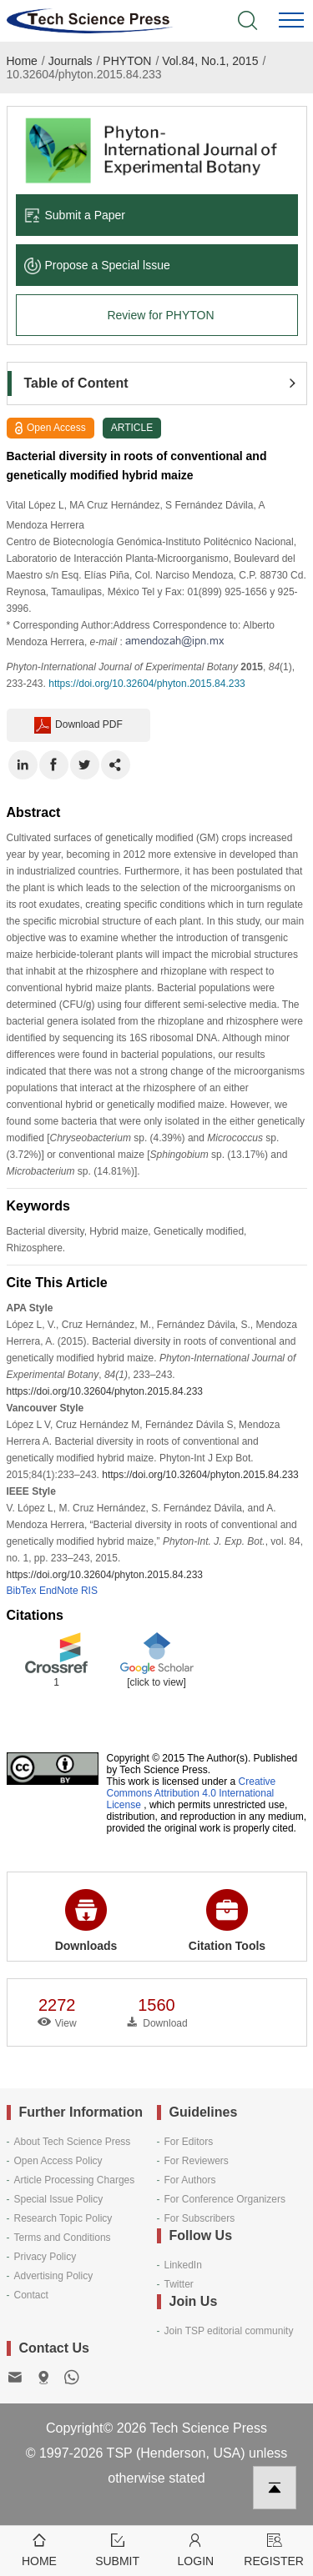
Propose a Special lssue (97, 265)
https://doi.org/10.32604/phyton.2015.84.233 (146, 683)
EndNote (58, 1590)
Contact (31, 2295)
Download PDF (78, 725)
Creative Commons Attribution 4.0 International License (191, 1793)
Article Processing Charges (74, 2180)
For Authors (190, 2180)
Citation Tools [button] (227, 1920)
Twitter (179, 2284)
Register (274, 2549)
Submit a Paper (75, 215)
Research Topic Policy (63, 2218)
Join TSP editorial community (229, 2331)
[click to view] (156, 1682)
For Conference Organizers (224, 2199)
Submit (117, 2549)
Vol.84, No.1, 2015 (210, 61)
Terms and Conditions (62, 2237)
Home (22, 61)
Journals (70, 61)
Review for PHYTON (160, 315)
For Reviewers (196, 2161)
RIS (89, 1590)
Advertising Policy (53, 2276)
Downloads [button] (86, 1920)
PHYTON (127, 61)
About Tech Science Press (72, 2142)
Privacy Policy (45, 2257)
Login (196, 2549)
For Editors (189, 2142)
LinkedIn (183, 2265)
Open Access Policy (58, 2161)
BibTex (22, 1590)
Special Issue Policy (58, 2199)
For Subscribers (199, 2218)
